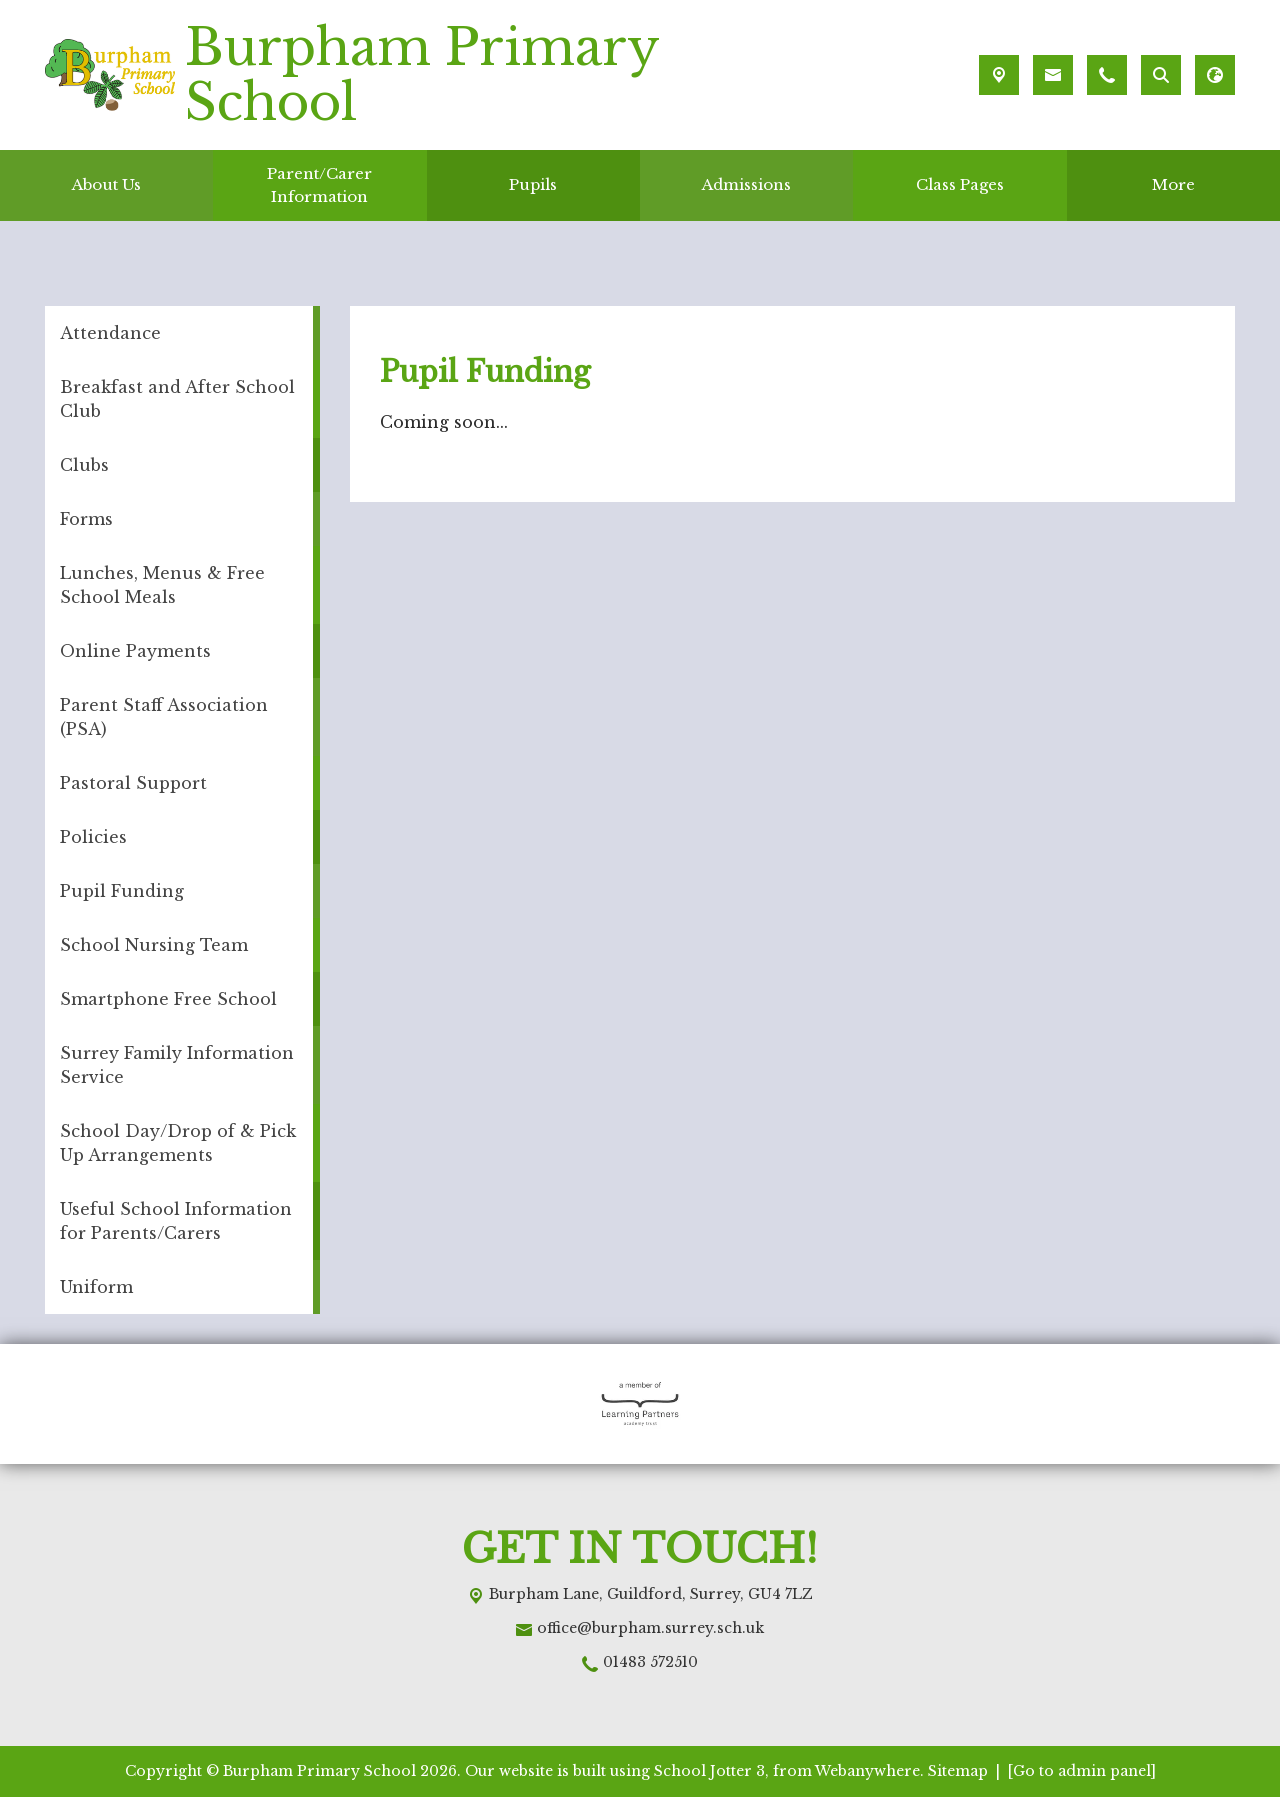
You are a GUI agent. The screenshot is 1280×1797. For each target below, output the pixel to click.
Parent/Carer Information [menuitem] (319, 185)
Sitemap (958, 1771)
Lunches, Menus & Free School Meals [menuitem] (162, 585)
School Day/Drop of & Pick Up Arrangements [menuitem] (178, 1143)
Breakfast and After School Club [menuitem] (177, 399)
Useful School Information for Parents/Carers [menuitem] (176, 1221)
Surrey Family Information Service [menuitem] (177, 1065)
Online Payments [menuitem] (135, 651)
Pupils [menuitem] (533, 184)
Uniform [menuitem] (96, 1287)
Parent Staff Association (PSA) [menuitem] (164, 717)
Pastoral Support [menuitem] (133, 783)
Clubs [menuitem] (84, 465)
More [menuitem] (1173, 184)
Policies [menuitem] (93, 837)
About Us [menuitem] (106, 184)
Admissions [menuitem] (746, 184)
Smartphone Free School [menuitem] (168, 999)
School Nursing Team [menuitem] (154, 945)
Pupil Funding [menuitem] (122, 891)
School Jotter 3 (709, 1771)
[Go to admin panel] (1082, 1771)
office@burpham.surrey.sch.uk (650, 1628)
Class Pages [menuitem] (960, 184)
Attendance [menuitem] (110, 333)
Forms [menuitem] (86, 519)
